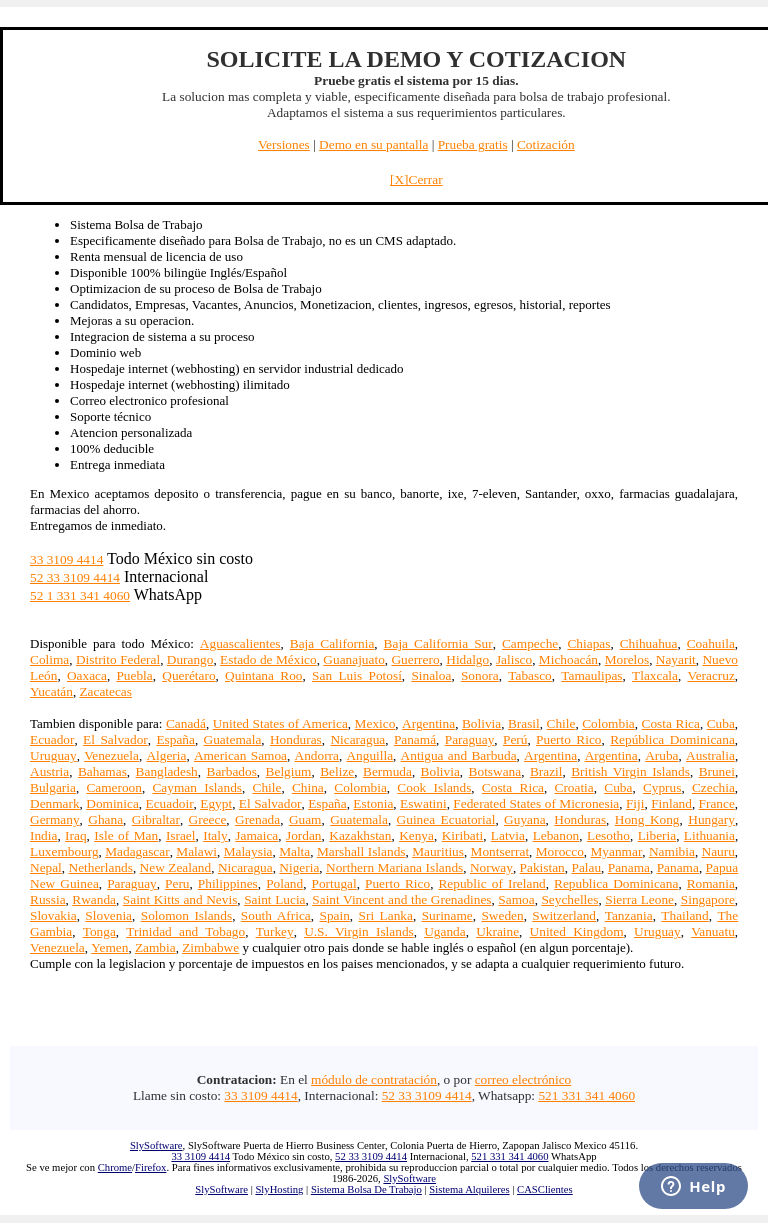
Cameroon (114, 787)
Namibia (672, 851)
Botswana (495, 771)
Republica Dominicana (616, 883)
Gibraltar (156, 819)
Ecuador (52, 739)
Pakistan (542, 867)
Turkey (275, 931)
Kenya (416, 835)
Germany (55, 819)
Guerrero (415, 659)
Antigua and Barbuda (459, 755)
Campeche (530, 643)
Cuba (721, 723)
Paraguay (470, 739)
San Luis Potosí (357, 675)
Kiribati (462, 835)
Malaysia (248, 851)
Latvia (508, 835)
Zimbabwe (210, 947)
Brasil (524, 723)
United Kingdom (577, 931)
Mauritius (438, 851)
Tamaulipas (591, 675)
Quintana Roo (263, 675)
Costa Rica (671, 723)
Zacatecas (105, 691)
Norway (491, 867)
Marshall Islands (361, 851)
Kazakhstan (360, 835)
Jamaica (256, 835)
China (308, 787)
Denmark (55, 803)
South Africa (276, 915)
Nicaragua (357, 739)
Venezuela (111, 755)
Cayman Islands (197, 787)
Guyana (524, 819)
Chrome (115, 1167)
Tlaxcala (655, 675)
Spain (334, 915)
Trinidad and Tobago (185, 931)
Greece (208, 819)
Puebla (134, 675)
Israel (181, 835)
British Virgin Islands (630, 771)
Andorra (317, 755)
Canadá (186, 723)
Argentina (428, 723)
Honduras (296, 739)
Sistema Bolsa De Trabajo (366, 1189)
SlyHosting (279, 1189)
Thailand (684, 915)
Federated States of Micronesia (536, 803)
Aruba (661, 755)
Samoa (516, 899)
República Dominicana (672, 739)
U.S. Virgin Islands (359, 931)
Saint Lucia (274, 899)
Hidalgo (467, 659)
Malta (294, 851)
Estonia (373, 803)
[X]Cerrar (416, 179)
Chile (561, 723)
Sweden (502, 915)
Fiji (635, 803)
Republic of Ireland (491, 883)
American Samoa (240, 755)
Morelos (627, 659)
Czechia (713, 787)
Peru (177, 883)
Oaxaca (87, 675)
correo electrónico (523, 1079)
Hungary (711, 819)
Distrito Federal (118, 659)
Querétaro (188, 675)
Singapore (708, 899)
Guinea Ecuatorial (446, 819)
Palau (586, 867)
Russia (48, 899)
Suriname (447, 915)
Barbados (232, 771)
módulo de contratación (374, 1079)
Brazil (546, 771)
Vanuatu (713, 931)
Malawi (196, 851)
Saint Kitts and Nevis (180, 899)
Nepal (46, 867)
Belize (337, 771)
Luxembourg (64, 851)
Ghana (105, 819)
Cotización (546, 144)
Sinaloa (431, 675)
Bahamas (102, 771)
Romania (711, 883)
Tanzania (629, 915)
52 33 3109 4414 (75, 577)
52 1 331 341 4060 (80, 595)
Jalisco (514, 659)
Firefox (150, 1167)
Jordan (304, 835)
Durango (190, 659)
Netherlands (101, 867)
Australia (710, 755)
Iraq (75, 835)
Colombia (608, 723)
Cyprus (662, 787)
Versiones (284, 144)
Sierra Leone (639, 899)
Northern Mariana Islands (394, 867)
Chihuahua (649, 643)
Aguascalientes (240, 643)
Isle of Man (126, 835)
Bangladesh (167, 771)
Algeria (166, 755)
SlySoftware (156, 1145)
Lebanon (556, 835)
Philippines (228, 883)
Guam (305, 819)
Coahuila (711, 643)
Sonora (480, 675)
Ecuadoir (170, 803)
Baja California (332, 643)
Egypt (216, 803)
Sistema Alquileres (469, 1189)
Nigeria (299, 867)
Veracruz (711, 675)
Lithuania (709, 835)
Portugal (334, 883)
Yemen (109, 947)
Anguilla (369, 755)
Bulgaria (53, 787)
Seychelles (569, 899)
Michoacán (568, 659)
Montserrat (500, 851)
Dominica (112, 803)
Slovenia (108, 915)
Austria (49, 771)
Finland (671, 803)
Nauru (718, 851)
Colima (49, 659)
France (717, 803)
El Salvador (115, 739)
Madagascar (137, 851)
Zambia (155, 947)
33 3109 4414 (66, 559)
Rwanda (94, 899)
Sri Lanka (386, 915)
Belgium (289, 771)
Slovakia (53, 915)
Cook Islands (434, 787)
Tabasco (529, 675)
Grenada (257, 819)
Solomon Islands (186, 915)
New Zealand (176, 867)
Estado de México (268, 659)
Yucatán (51, 691)
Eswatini (423, 803)
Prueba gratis (473, 144)
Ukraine (497, 931)
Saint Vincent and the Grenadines (401, 899)
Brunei (717, 771)
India (43, 835)
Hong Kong (647, 819)
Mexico (375, 723)
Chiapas (588, 643)
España (175, 739)
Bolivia (481, 723)
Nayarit (676, 659)
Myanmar (617, 851)
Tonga (99, 931)
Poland (284, 883)
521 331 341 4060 (586, 1095)
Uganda (444, 931)
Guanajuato (353, 659)
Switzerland (564, 915)
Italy (215, 835)
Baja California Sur (438, 643)
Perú (515, 739)
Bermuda (387, 771)
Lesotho (608, 835)
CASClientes (545, 1189)
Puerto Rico (568, 739)
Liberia (657, 835)
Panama (629, 867)
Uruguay (53, 755)
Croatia (574, 787)
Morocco (560, 851)
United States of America (280, 723)
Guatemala (233, 739)
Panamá (415, 739)
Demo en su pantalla (373, 144)
